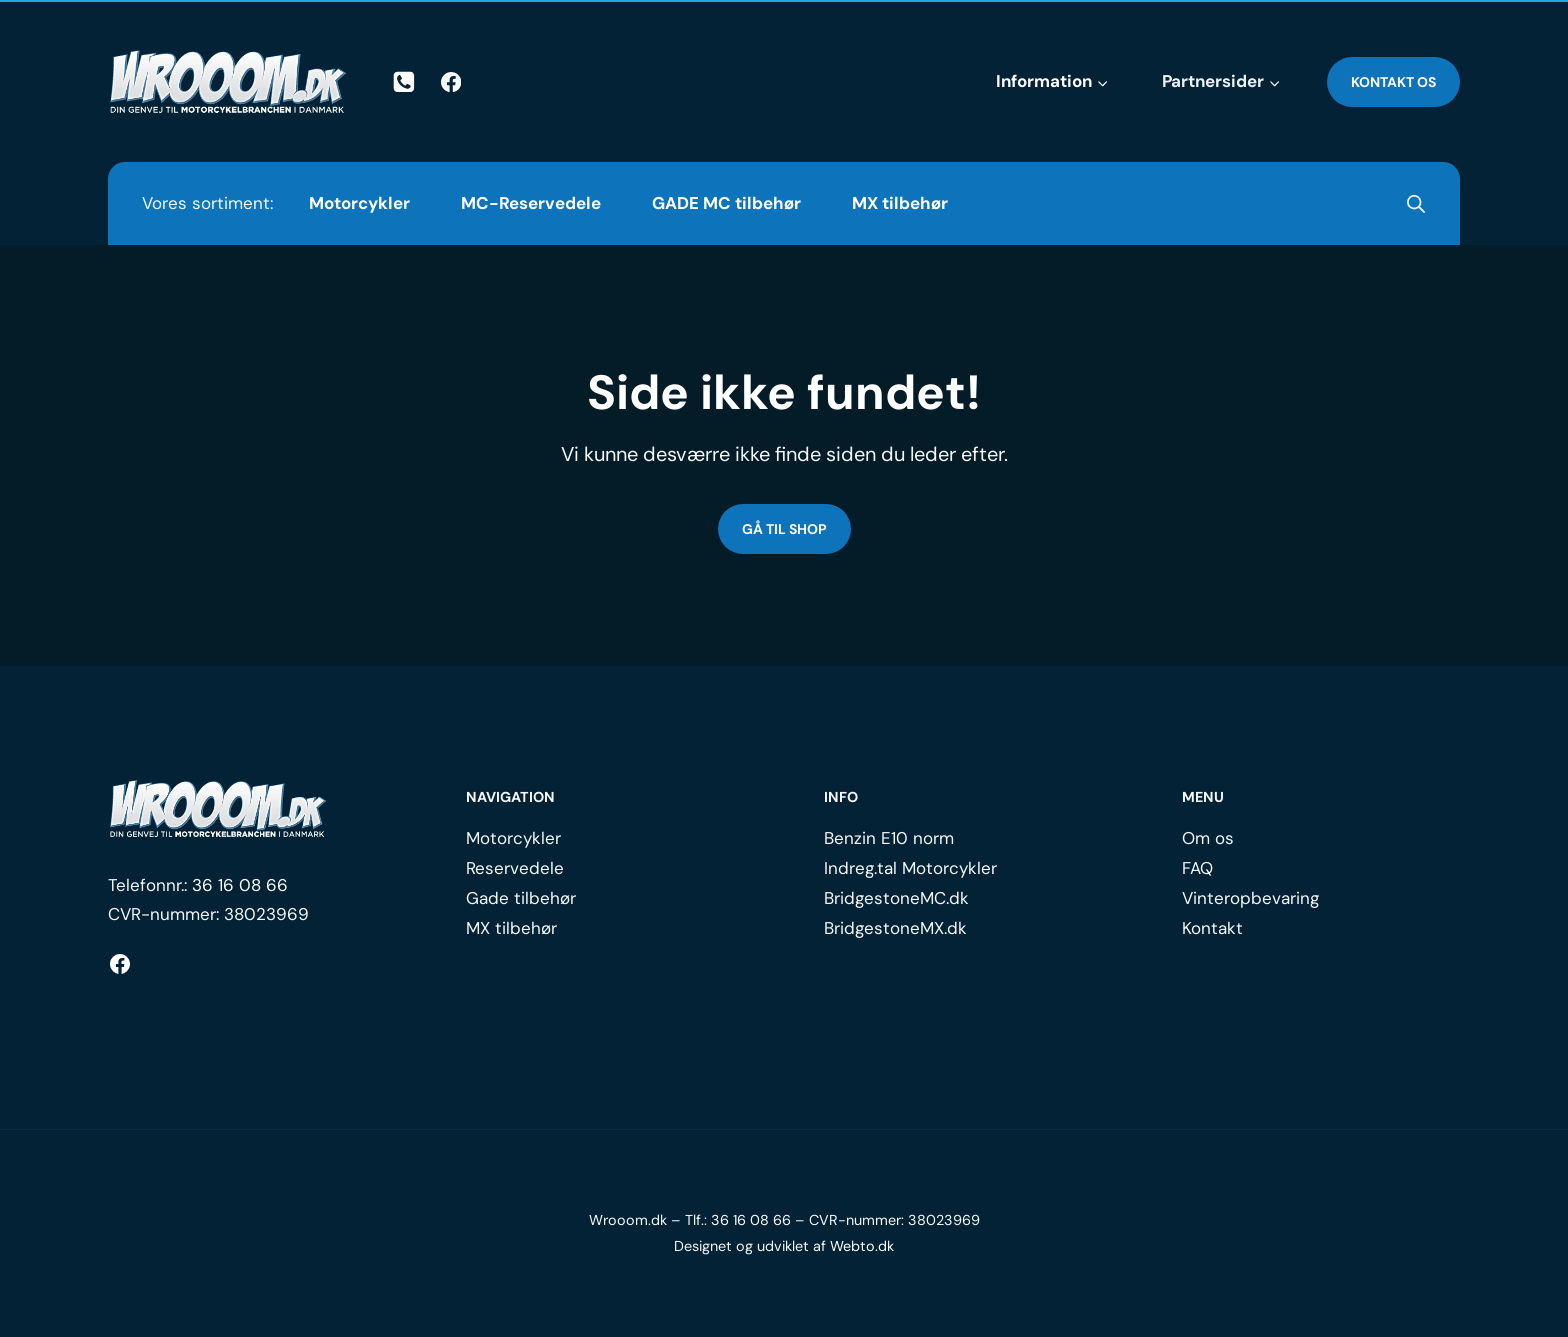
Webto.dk (862, 1246)
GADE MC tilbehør (726, 203)
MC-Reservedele (531, 203)
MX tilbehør (900, 203)
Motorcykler (359, 203)
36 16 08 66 (240, 885)
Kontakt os (1393, 82)
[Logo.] (218, 809)
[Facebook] (451, 82)
